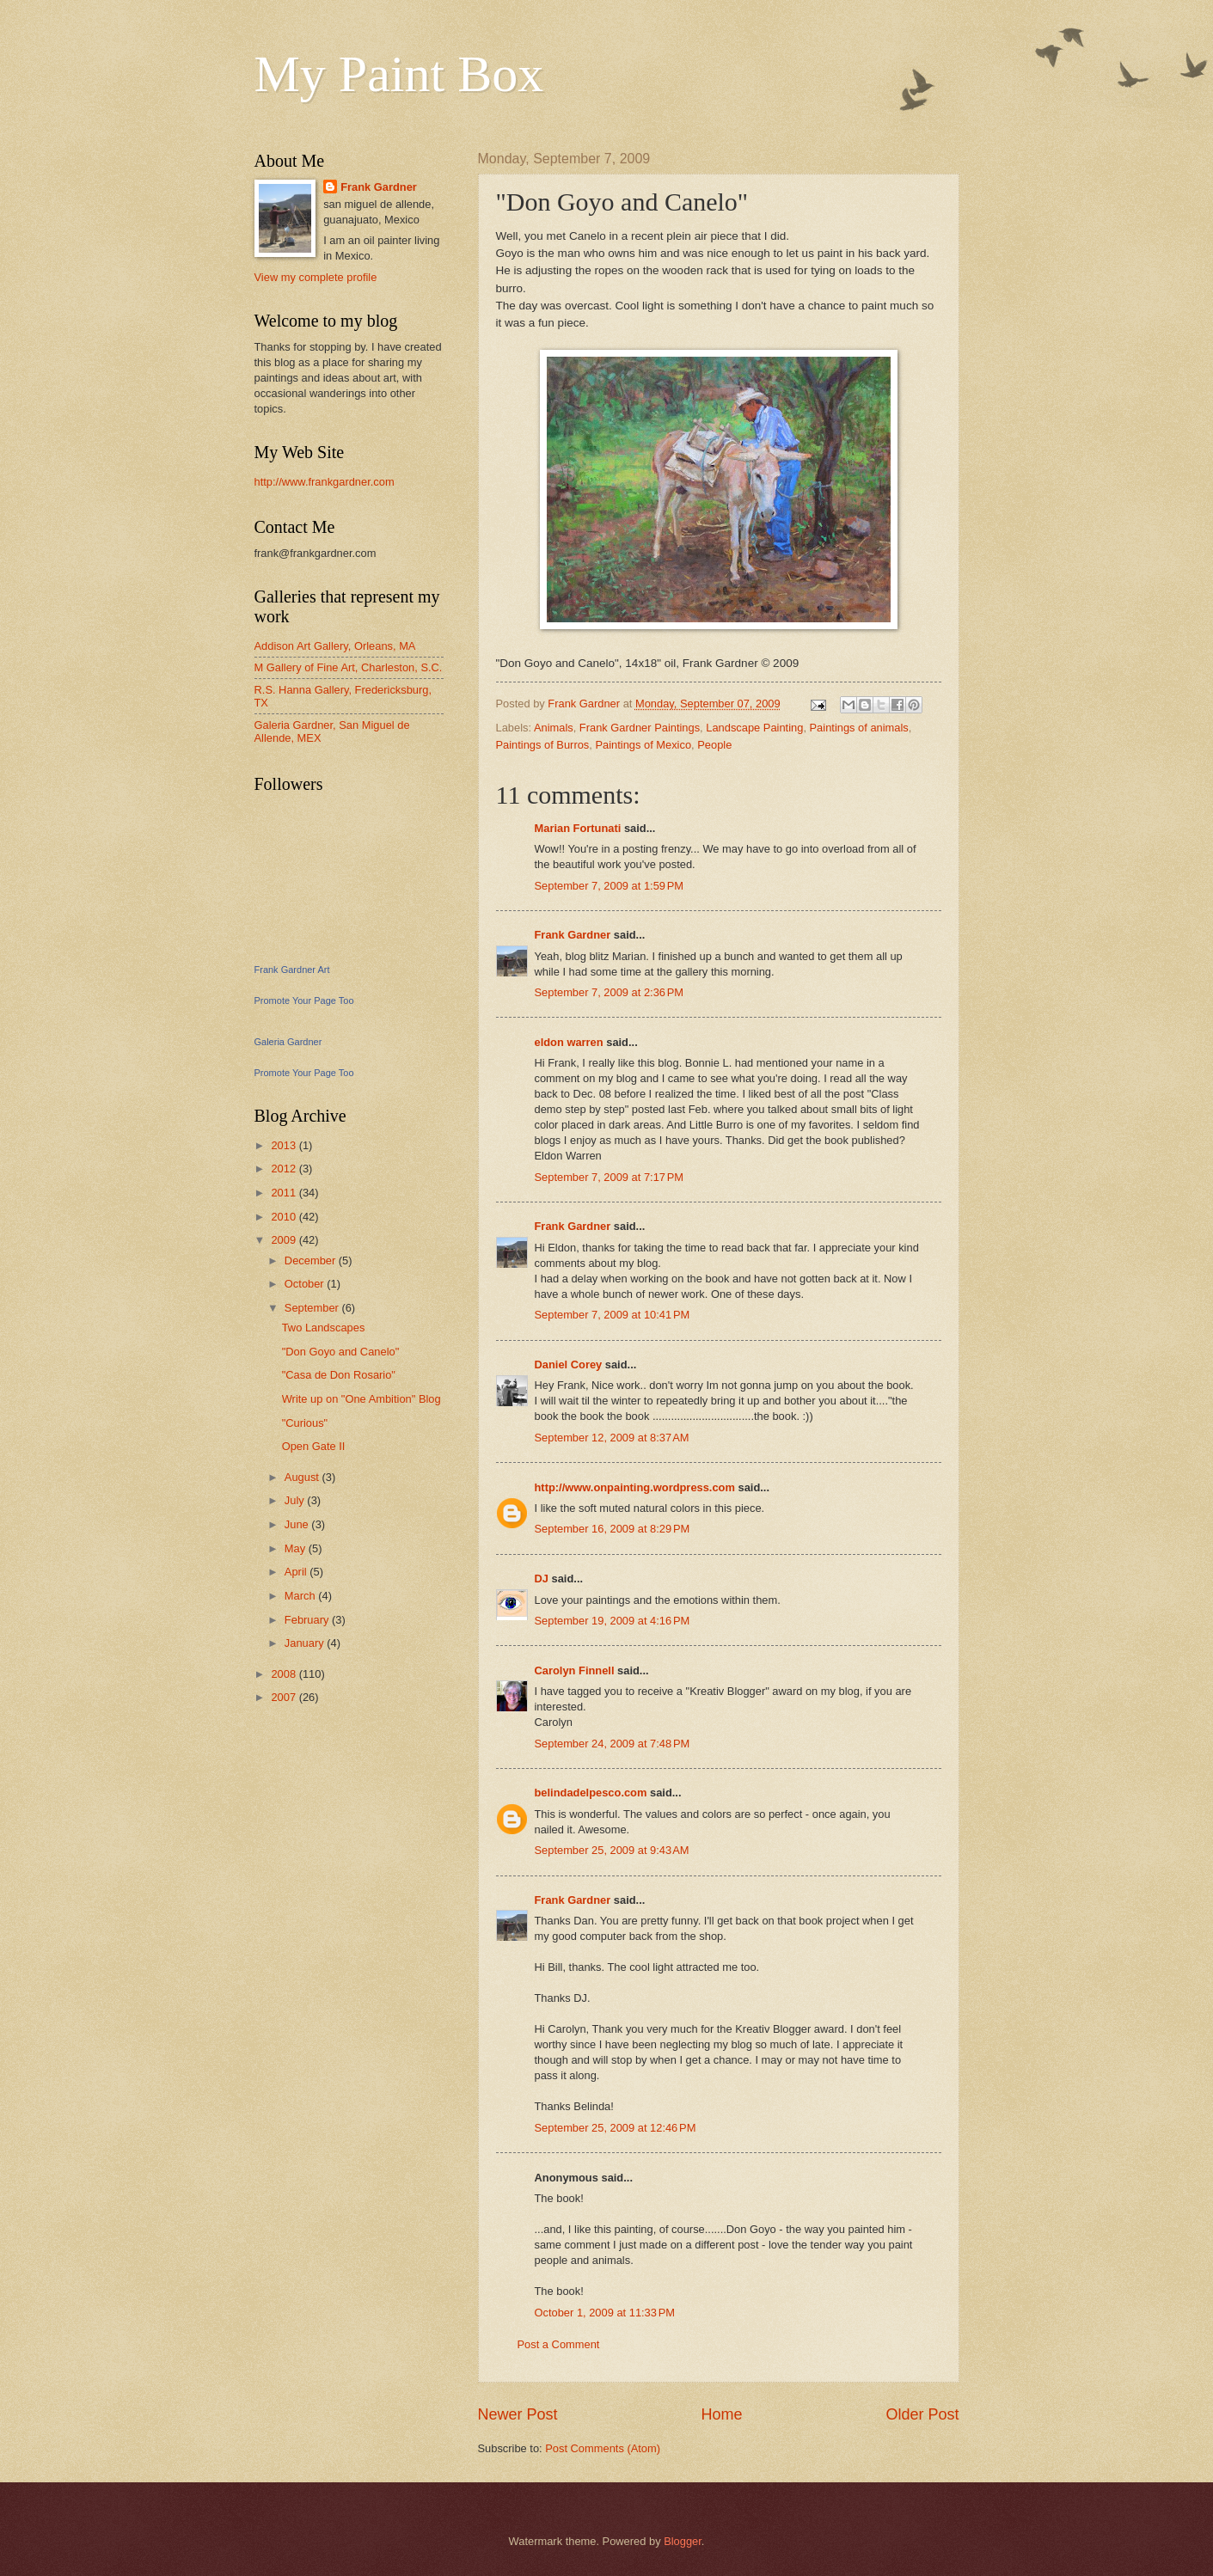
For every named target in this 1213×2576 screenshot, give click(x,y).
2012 (284, 1168)
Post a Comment (559, 2344)
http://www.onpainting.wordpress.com (635, 1487)
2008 (284, 1673)
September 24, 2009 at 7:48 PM (612, 1743)
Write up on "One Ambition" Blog (361, 1398)
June (298, 1524)
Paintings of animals (859, 727)
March (301, 1595)
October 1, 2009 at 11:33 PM (605, 2312)
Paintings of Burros (543, 744)
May (297, 1548)
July (296, 1500)
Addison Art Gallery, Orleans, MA (335, 645)
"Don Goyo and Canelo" (341, 1351)
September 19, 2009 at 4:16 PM (612, 1620)
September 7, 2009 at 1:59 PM (609, 885)
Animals (553, 727)
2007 (284, 1697)
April (297, 1571)
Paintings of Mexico (643, 744)
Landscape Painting (754, 727)
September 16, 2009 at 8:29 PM (612, 1528)
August (303, 1477)
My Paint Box (399, 74)
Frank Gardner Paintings (639, 727)
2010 (284, 1216)
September (313, 1307)
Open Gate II (314, 1446)
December (312, 1260)
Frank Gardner (573, 934)
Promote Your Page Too (304, 1000)
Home (721, 2414)
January (306, 1643)
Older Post (922, 2414)
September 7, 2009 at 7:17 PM (609, 1177)
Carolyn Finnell (575, 1670)
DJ (541, 1578)
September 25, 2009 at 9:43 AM (612, 1850)
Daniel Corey (569, 1364)
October (306, 1283)
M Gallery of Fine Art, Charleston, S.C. (348, 667)
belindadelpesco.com (591, 1792)
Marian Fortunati (578, 828)
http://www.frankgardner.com (324, 481)
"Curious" (305, 1422)
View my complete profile (315, 277)
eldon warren (569, 1042)
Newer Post (518, 2414)
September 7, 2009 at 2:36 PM (609, 992)
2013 (284, 1145)
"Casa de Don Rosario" (338, 1374)
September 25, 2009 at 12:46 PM (615, 2127)
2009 (284, 1239)
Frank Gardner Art (292, 969)
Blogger (682, 2541)
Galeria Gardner (288, 1042)
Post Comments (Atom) (602, 2448)
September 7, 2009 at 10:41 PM (612, 1314)
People (714, 744)
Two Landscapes (323, 1327)
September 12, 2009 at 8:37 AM (612, 1437)
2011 (284, 1192)
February (308, 1619)
